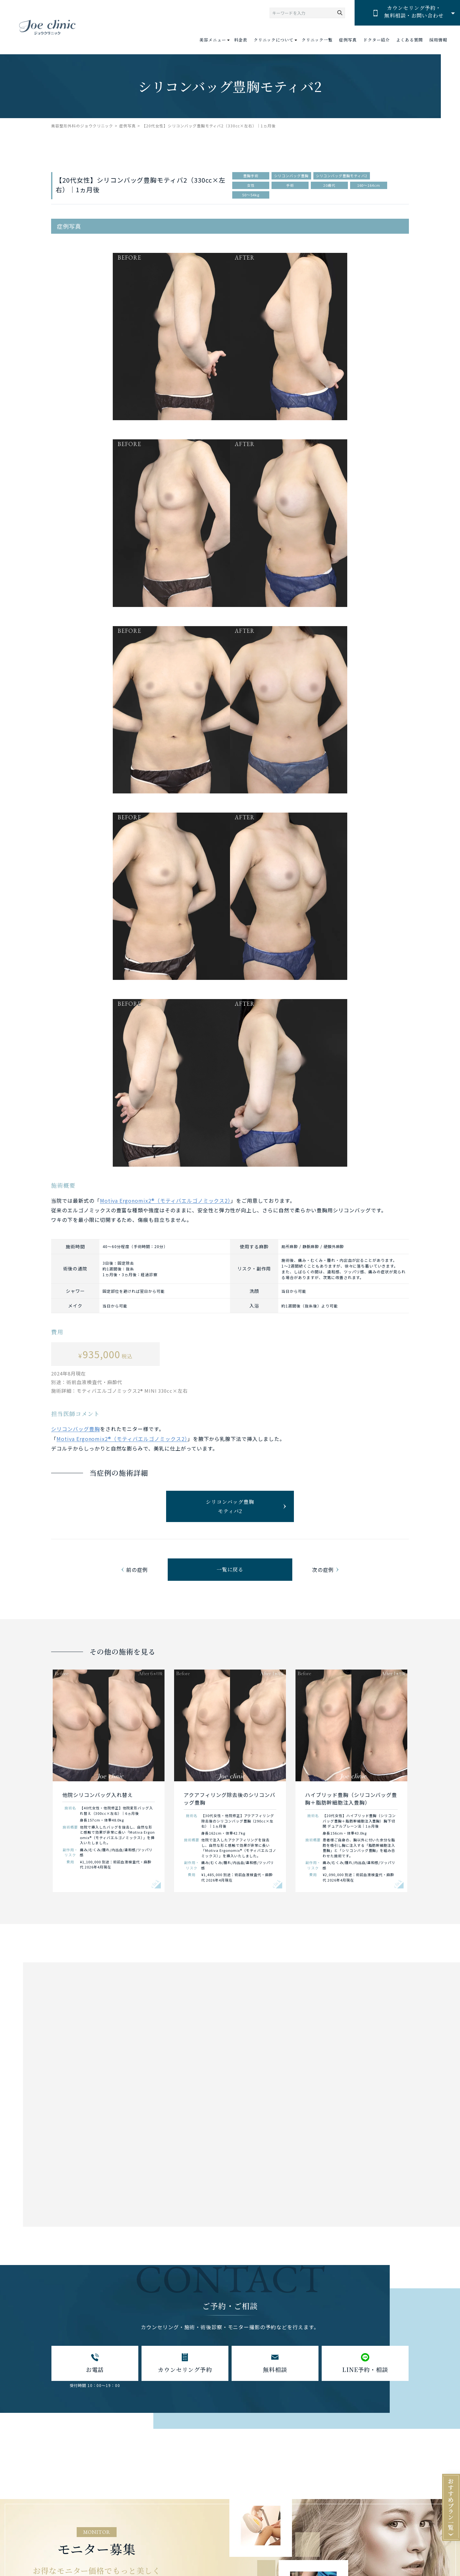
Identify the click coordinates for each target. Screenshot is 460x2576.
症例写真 (348, 40)
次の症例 (323, 1569)
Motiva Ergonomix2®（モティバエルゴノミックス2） (165, 1200)
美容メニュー (212, 40)
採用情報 (438, 40)
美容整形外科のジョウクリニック (82, 125)
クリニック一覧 (317, 40)
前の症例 (137, 1569)
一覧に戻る (230, 1569)
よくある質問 (409, 40)
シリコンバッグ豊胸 (75, 1429)
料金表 (241, 40)
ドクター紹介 (376, 40)
